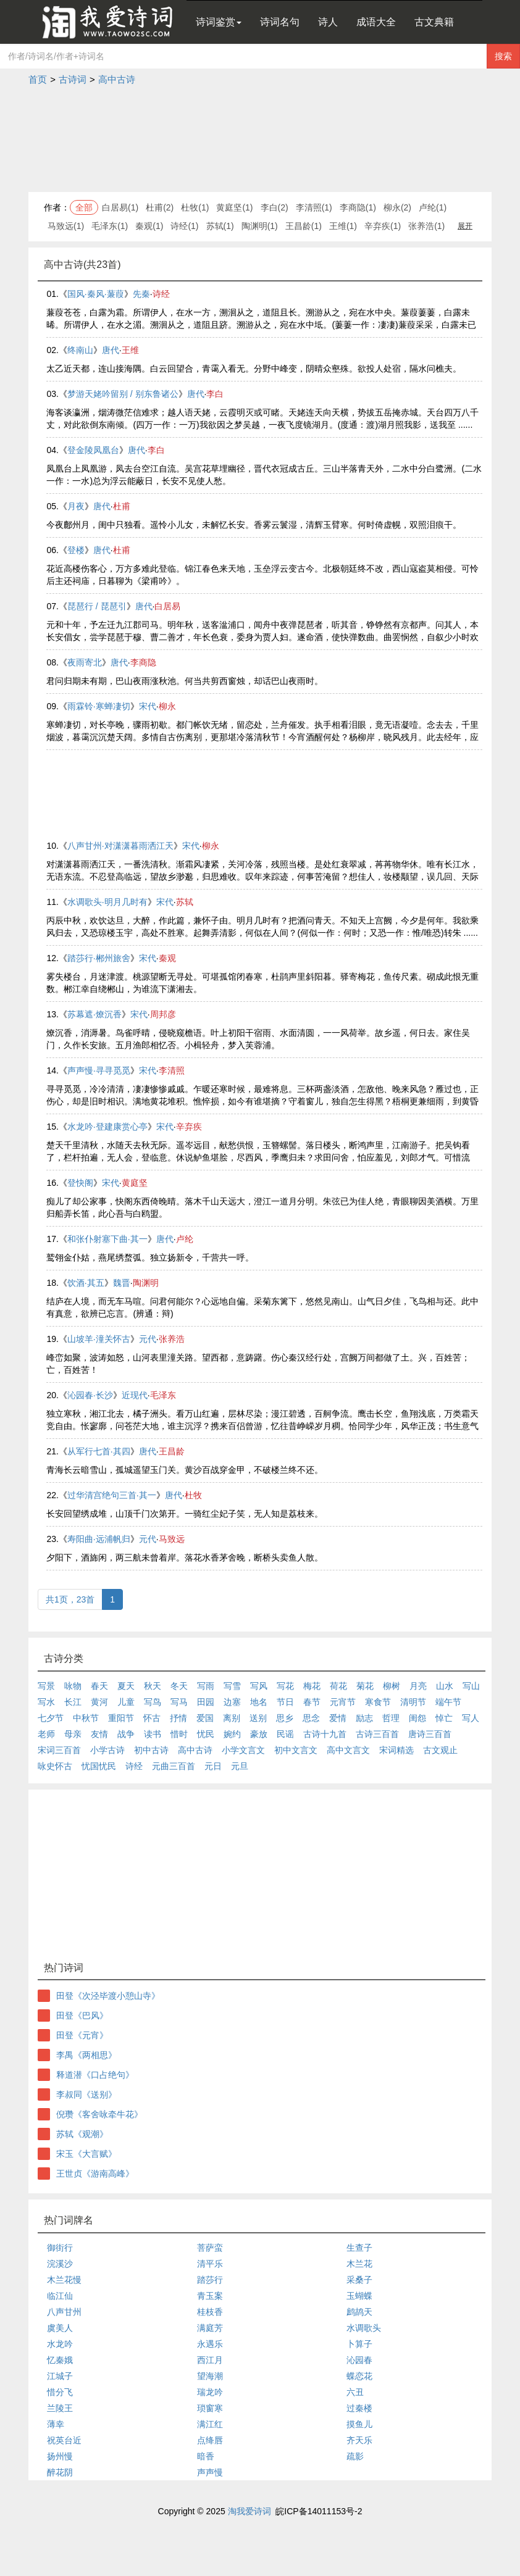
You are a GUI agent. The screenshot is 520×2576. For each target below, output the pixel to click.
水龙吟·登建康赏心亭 (107, 1127)
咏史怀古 (55, 1766)
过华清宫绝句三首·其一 (111, 1495)
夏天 (126, 1686)
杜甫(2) (160, 207)
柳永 (167, 706)
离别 (231, 1718)
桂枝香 (210, 2312)
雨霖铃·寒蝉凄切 (98, 706)
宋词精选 (396, 1750)
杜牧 (193, 1495)
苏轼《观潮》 (82, 2134)
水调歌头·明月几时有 (107, 902)
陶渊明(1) (259, 226)
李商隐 (143, 662)
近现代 (135, 1395)
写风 (258, 1686)
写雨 (205, 1686)
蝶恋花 (359, 2376)
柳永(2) (397, 207)
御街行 (60, 2248)
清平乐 (210, 2264)
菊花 (365, 1686)
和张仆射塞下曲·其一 (107, 1239)
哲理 (391, 1718)
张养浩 (172, 1339)
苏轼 (184, 902)
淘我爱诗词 (249, 2511)
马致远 (172, 1539)
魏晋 (121, 1283)
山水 (444, 1686)
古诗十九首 (324, 1734)
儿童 (126, 1702)
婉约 (232, 1734)
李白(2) (274, 207)
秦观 (167, 958)
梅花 (312, 1686)
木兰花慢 (64, 2280)
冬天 (179, 1686)
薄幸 (55, 2424)
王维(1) (343, 226)
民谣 (285, 1734)
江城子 (60, 2376)
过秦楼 (359, 2408)
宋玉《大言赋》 (86, 2154)
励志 (364, 1718)
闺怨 (417, 1718)
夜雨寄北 (84, 662)
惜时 (179, 1734)
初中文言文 (295, 1750)
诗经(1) (184, 226)
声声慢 (210, 2472)
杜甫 (121, 506)
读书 (152, 1734)
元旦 (239, 1766)
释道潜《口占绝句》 (95, 2075)
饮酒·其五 (85, 1283)
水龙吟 (60, 2344)
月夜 (76, 506)
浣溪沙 (60, 2264)
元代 (147, 1339)
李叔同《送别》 (86, 2094)
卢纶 (184, 1239)
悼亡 (444, 1718)
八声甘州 (64, 2312)
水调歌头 (363, 2328)
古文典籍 (434, 22)
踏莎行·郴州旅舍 (98, 958)
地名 (258, 1702)
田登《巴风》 (82, 2015)
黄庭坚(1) (234, 207)
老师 (46, 1734)
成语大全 (376, 22)
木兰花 (359, 2264)
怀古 (152, 1718)
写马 (179, 1702)
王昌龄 (172, 1451)
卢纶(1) (433, 207)
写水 (46, 1702)
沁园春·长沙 (90, 1395)
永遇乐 (210, 2344)
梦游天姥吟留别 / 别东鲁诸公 (122, 394)
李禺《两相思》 (86, 2055)
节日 (285, 1702)
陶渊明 (146, 1283)
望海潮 (210, 2376)
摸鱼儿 (359, 2424)
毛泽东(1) (109, 226)
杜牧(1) (195, 207)
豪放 (258, 1734)
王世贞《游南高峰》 (95, 2173)
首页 (37, 79)
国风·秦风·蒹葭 (95, 294)
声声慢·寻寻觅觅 (98, 1070)
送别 (258, 1718)
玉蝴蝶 (359, 2296)
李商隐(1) (358, 207)
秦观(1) (149, 226)
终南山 (80, 350)
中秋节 (86, 1718)
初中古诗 (151, 1750)
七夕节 (51, 1718)
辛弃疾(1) (382, 226)
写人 (470, 1718)
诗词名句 (280, 22)
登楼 (76, 550)
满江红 (210, 2424)
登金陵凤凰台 (93, 450)
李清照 (172, 1070)
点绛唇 (210, 2440)
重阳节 (121, 1718)
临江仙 (60, 2296)
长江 (73, 1702)
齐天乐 (359, 2440)
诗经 (161, 294)
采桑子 (359, 2280)
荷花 (338, 1686)
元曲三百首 (173, 1766)
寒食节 (378, 1702)
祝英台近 (64, 2440)
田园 (205, 1702)
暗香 (205, 2456)
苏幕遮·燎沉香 (94, 1014)
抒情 (178, 1718)
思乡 (284, 1718)
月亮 (418, 1686)
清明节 (413, 1702)
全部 (84, 207)
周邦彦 (163, 1014)
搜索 (503, 56)
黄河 (99, 1702)
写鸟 (152, 1702)
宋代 (147, 706)
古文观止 (440, 1750)
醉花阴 (60, 2472)
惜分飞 (60, 2392)
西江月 (210, 2360)
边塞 (232, 1702)
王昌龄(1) (303, 226)
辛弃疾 (189, 1127)
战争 (126, 1734)
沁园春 (359, 2360)
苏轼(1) (220, 226)
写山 (471, 1686)
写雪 (232, 1686)
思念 (311, 1718)
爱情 (337, 1718)
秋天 (152, 1686)
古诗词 (72, 79)
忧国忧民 (99, 1766)
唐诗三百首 (429, 1734)
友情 (99, 1734)
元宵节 (343, 1702)
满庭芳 (210, 2328)
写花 (285, 1686)
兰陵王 (60, 2408)
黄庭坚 (135, 1183)
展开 (465, 226)
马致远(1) (66, 226)
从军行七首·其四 (98, 1451)
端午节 (448, 1702)
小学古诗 (107, 1750)
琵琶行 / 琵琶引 (97, 606)
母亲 (73, 1734)
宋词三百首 (59, 1750)
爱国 (205, 1718)
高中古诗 (116, 79)
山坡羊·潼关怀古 (98, 1339)
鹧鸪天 (359, 2312)
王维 (130, 350)
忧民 (205, 1734)
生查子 (359, 2248)
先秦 (141, 294)
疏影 (355, 2456)
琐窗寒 (210, 2408)
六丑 (355, 2392)
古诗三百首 (377, 1734)
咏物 (73, 1686)
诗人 (328, 22)
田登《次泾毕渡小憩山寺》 (108, 1996)
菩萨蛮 (210, 2248)
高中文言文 (348, 1750)
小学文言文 (243, 1750)
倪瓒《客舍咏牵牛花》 (99, 2114)
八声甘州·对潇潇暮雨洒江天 (120, 846)
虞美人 (60, 2328)
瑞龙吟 (210, 2392)
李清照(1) (314, 207)
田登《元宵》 (82, 2035)
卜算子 (359, 2344)
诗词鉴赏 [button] (218, 22)
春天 (99, 1686)
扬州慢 (60, 2456)
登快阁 (80, 1183)
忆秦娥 (60, 2360)
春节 (312, 1702)
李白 (215, 394)
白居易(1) (120, 207)
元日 (213, 1766)
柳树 (391, 1686)
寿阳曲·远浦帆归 (98, 1539)
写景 (46, 1686)
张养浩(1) (426, 226)
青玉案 (210, 2296)
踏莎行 (210, 2280)
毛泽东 (163, 1395)
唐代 (110, 350)
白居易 (167, 606)
